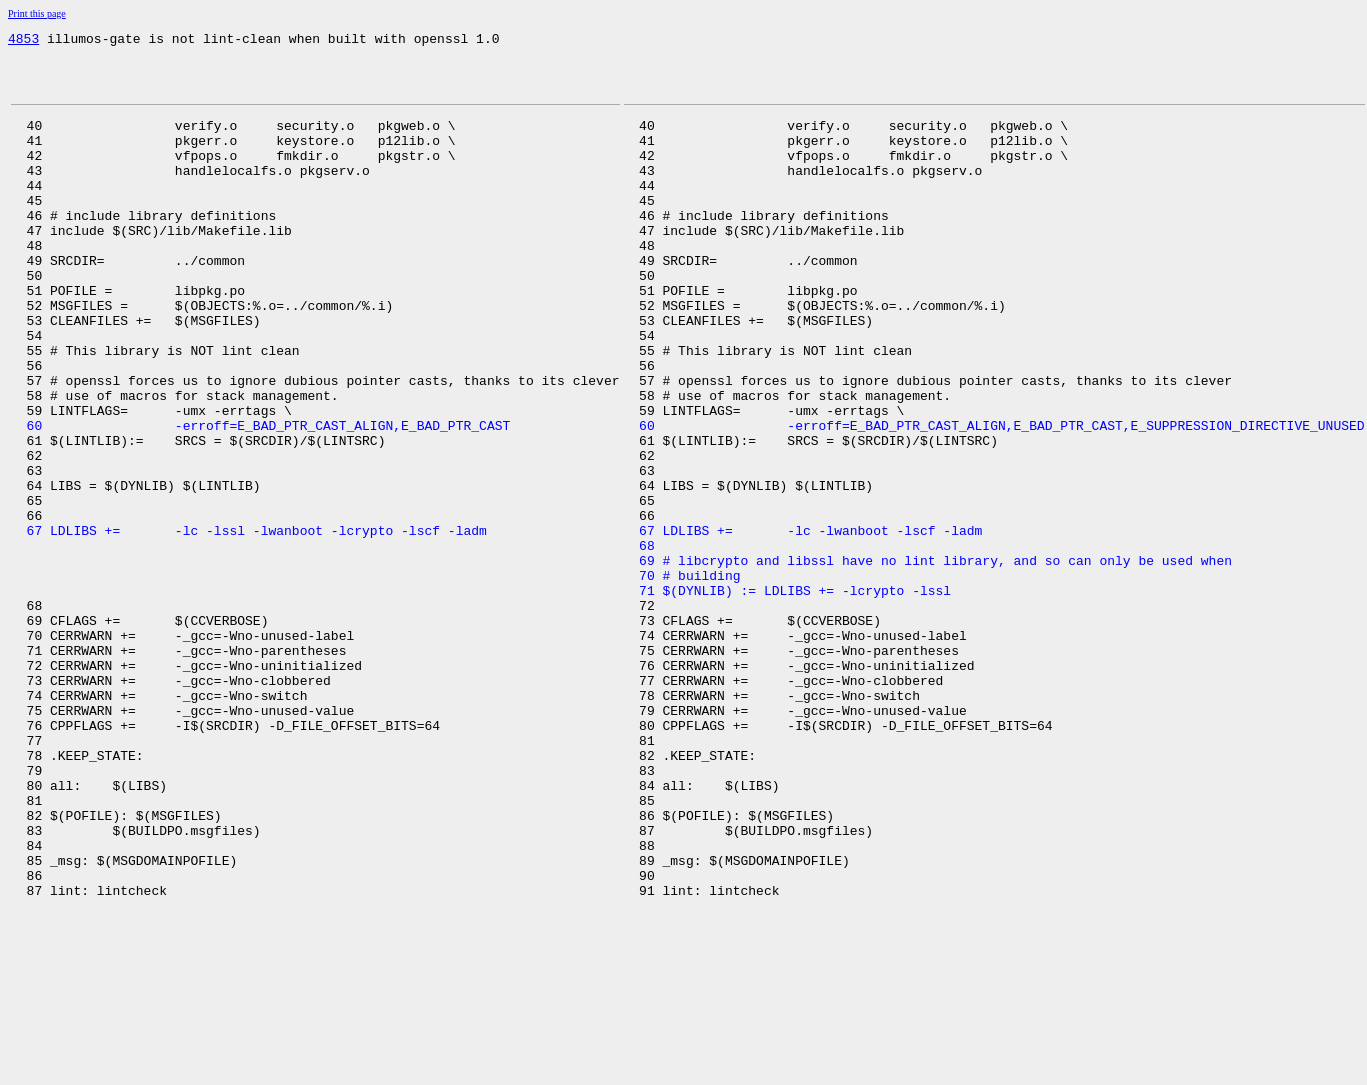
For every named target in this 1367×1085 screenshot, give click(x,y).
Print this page (37, 13)
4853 (23, 41)
